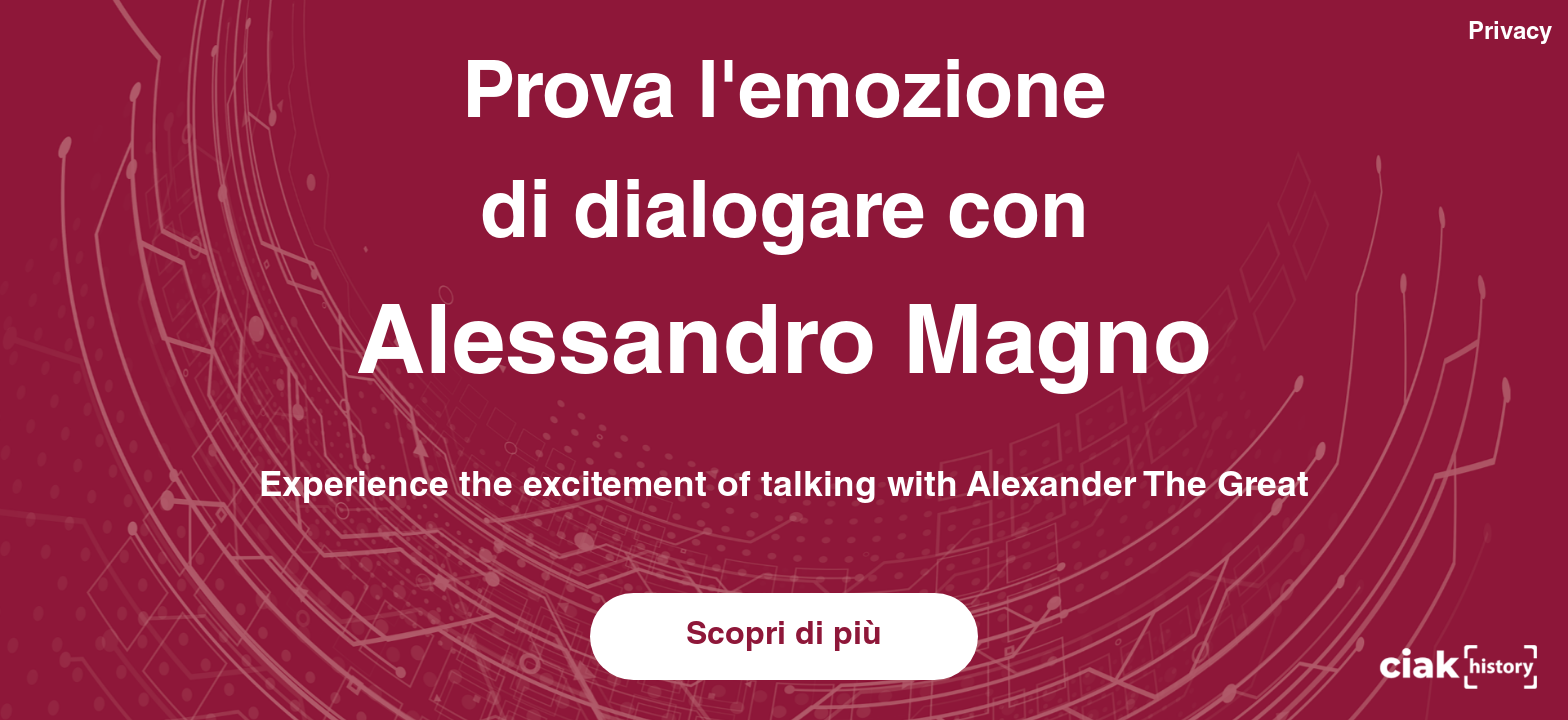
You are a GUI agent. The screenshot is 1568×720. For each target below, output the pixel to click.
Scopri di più (784, 637)
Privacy (1510, 34)
